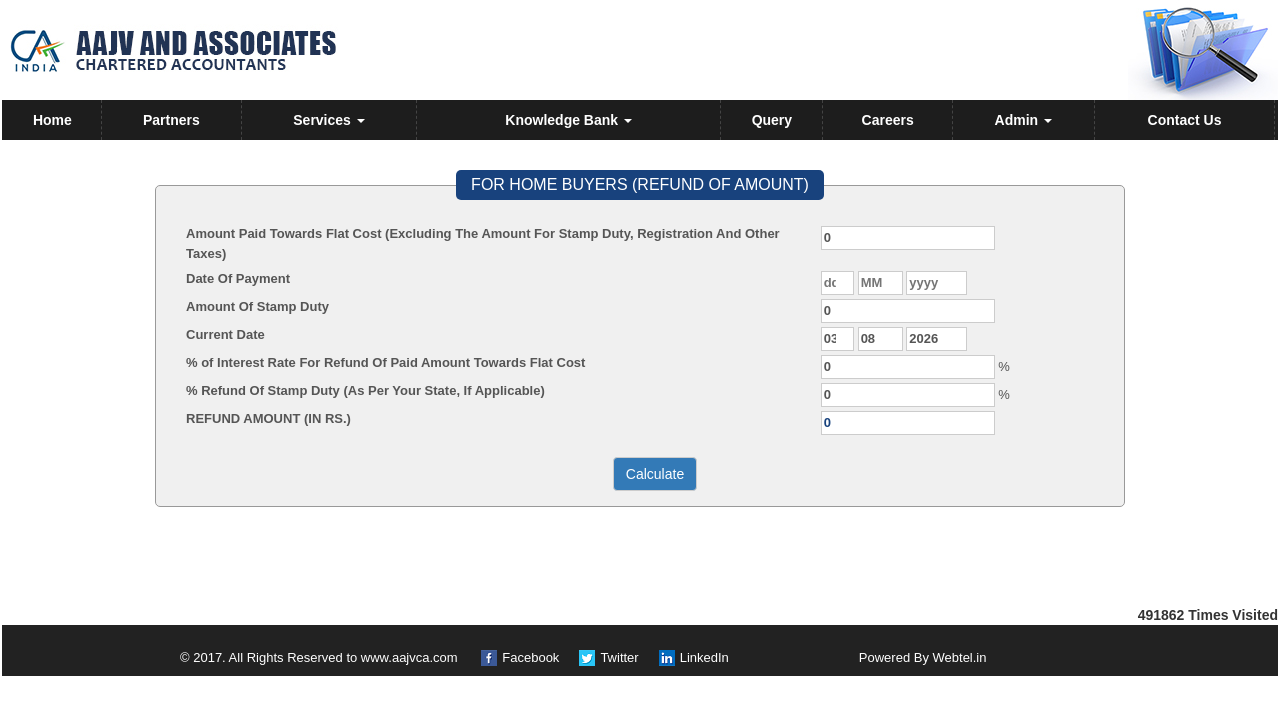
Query (772, 120)
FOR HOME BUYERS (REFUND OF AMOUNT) (640, 184)
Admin (1023, 120)
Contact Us (1185, 120)
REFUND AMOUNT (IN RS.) (268, 418)
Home (52, 120)
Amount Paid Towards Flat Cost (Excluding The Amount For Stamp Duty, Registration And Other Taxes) (483, 243)
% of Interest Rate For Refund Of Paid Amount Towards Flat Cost (385, 362)
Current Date (225, 334)
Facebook (530, 657)
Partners (171, 120)
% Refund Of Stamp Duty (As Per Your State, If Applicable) (365, 390)
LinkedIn (704, 657)
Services (329, 120)
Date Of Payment (238, 278)
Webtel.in (960, 657)
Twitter (619, 657)
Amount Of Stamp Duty (257, 306)
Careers (888, 120)
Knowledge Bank (568, 120)
